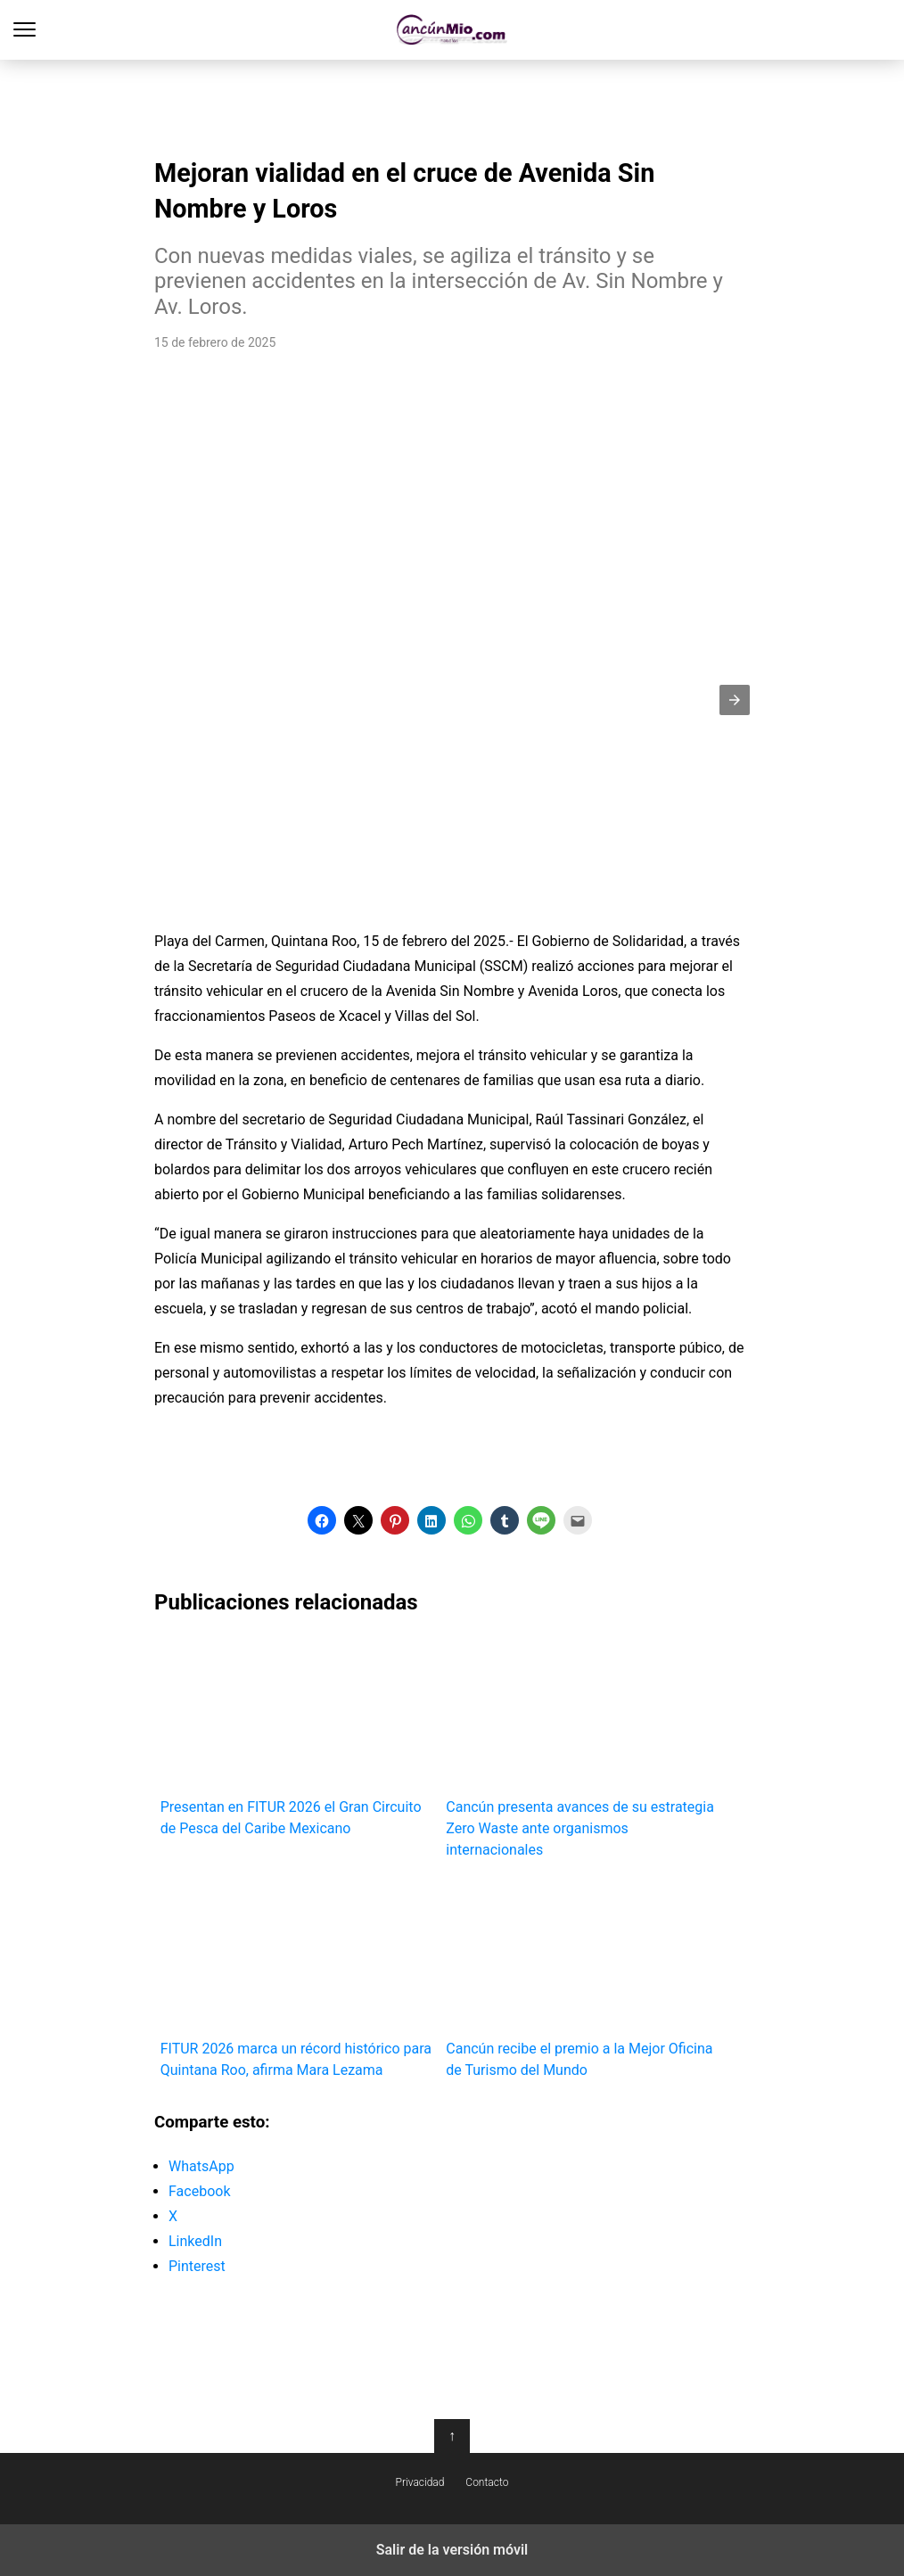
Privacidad (420, 2482)
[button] (734, 700)
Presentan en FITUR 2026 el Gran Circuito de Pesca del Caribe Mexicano (297, 1736)
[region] (452, 103)
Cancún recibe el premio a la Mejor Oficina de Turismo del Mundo (582, 1977)
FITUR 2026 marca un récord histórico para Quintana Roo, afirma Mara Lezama (297, 1977)
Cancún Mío (452, 29)
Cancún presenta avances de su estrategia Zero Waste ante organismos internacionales (582, 1747)
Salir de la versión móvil (452, 2549)
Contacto (486, 2482)
